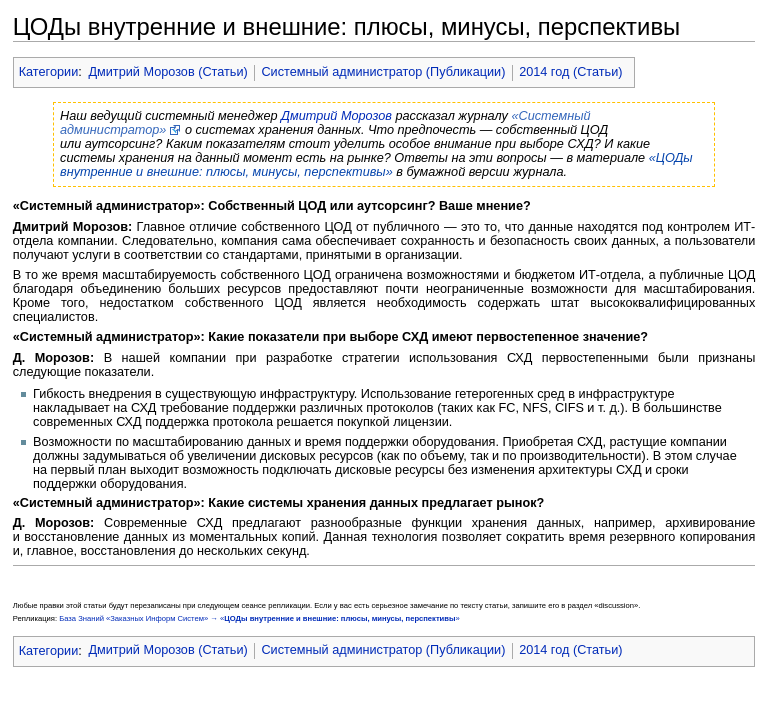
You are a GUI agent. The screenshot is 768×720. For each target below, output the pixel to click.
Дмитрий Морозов (336, 116)
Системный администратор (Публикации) (383, 72)
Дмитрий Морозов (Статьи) (167, 72)
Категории (49, 72)
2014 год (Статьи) (570, 72)
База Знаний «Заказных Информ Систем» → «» (259, 618)
